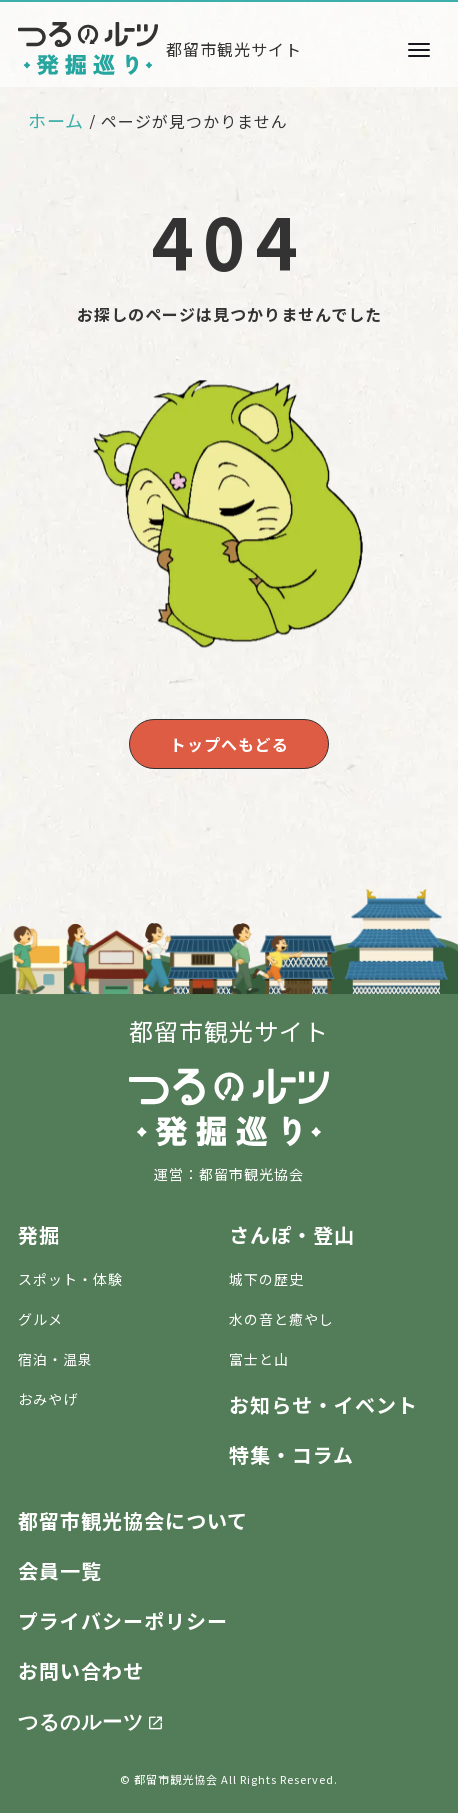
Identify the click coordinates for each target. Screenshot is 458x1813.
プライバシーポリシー (123, 1620)
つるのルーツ (81, 1720)
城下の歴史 (266, 1279)
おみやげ (48, 1399)
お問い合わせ (81, 1670)
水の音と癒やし (281, 1319)
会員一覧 (60, 1570)
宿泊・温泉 (55, 1359)
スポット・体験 (70, 1279)
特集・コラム (291, 1454)
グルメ (40, 1319)
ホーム (56, 120)
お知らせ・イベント (323, 1404)
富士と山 (259, 1359)
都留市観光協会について (133, 1520)
